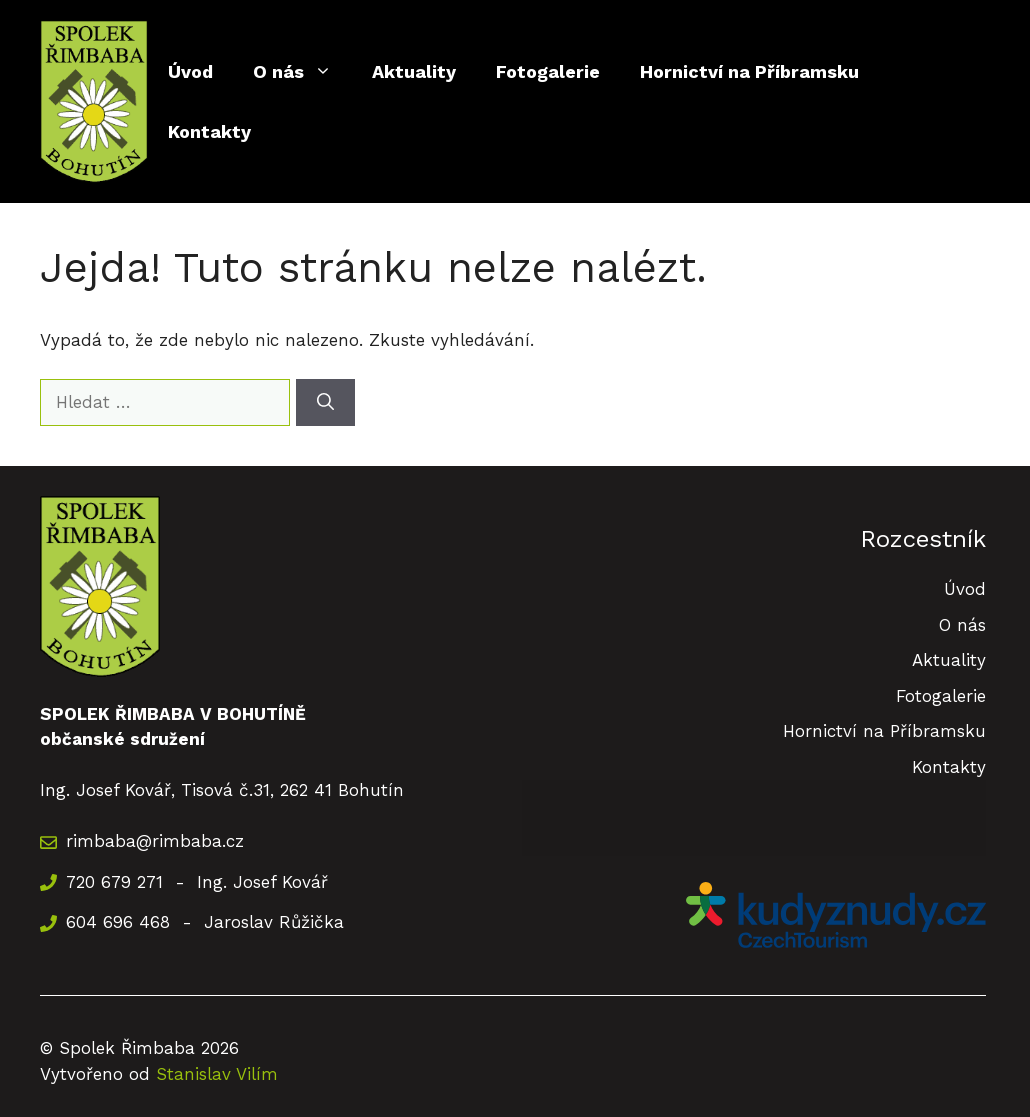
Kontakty (209, 131)
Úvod (190, 71)
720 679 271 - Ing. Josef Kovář (197, 882)
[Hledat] (325, 403)
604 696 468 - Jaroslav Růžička (205, 922)
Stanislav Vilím (217, 1074)
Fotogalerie (548, 71)
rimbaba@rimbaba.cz (155, 841)
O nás (302, 72)
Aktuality (414, 71)
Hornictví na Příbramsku (749, 71)
